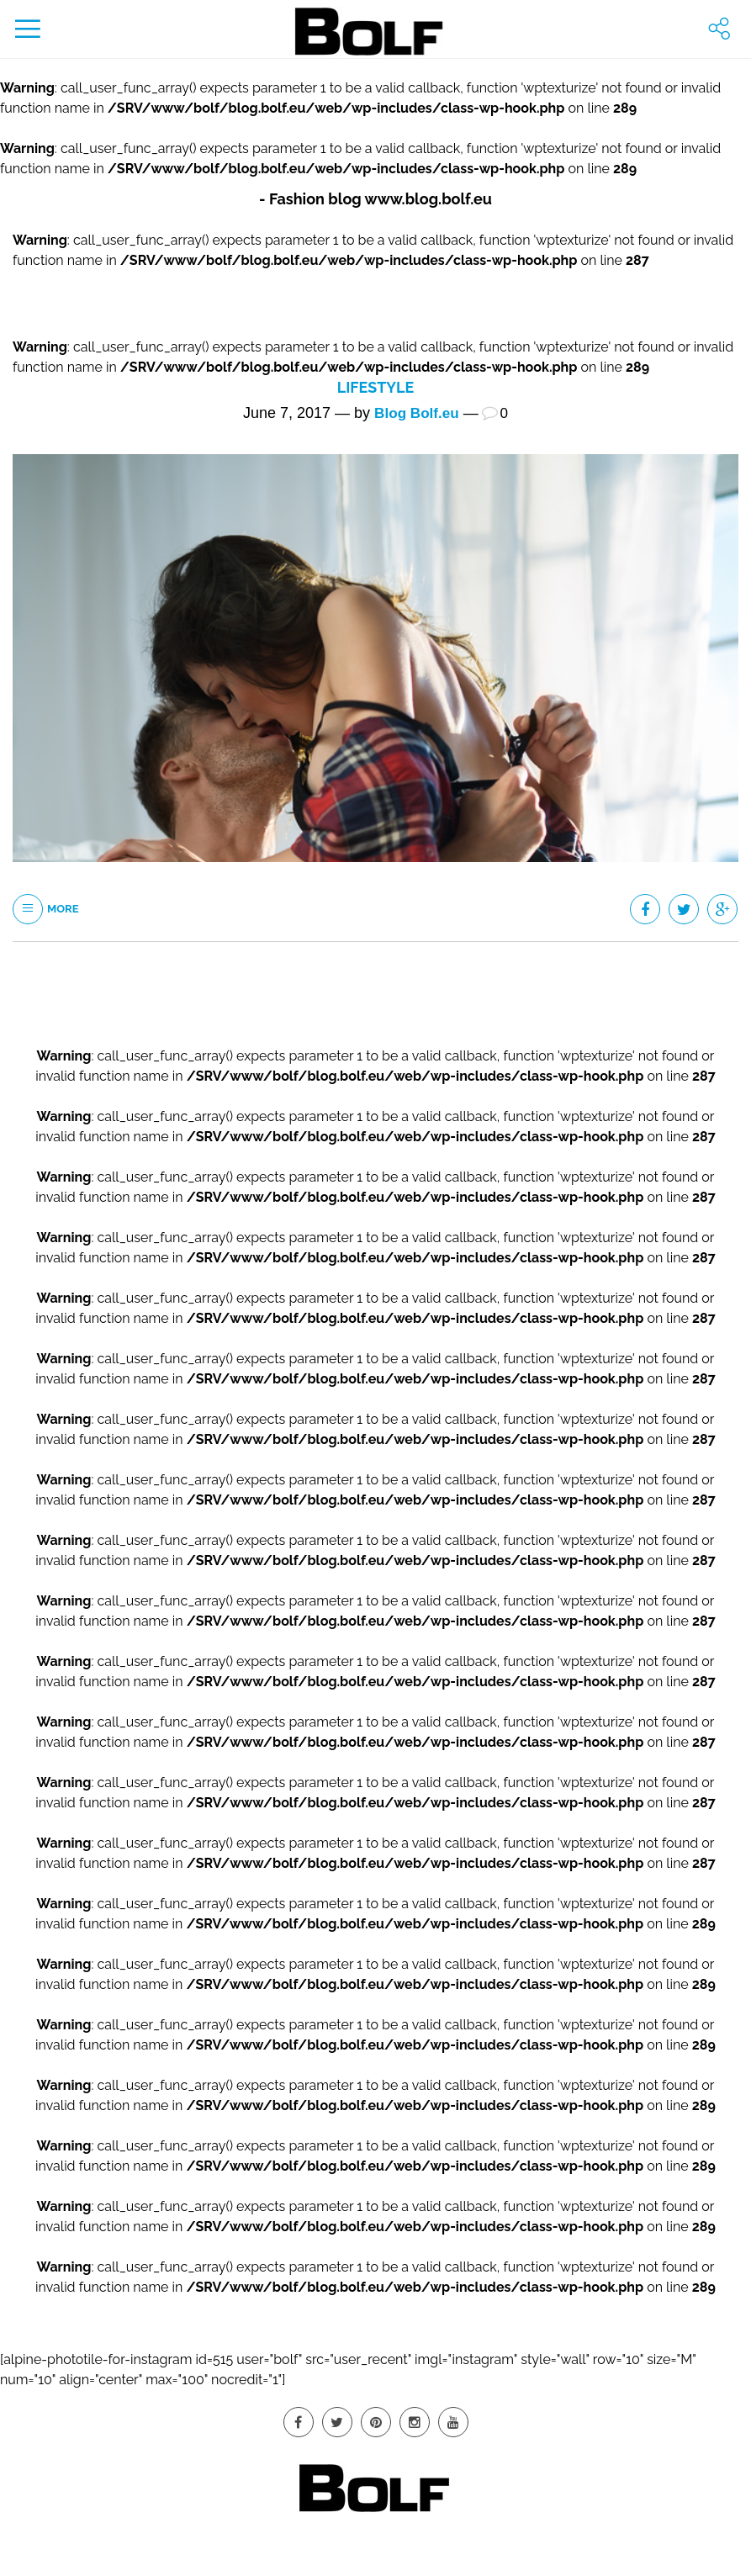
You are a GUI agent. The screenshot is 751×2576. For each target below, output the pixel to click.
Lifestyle (375, 387)
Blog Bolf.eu (416, 413)
